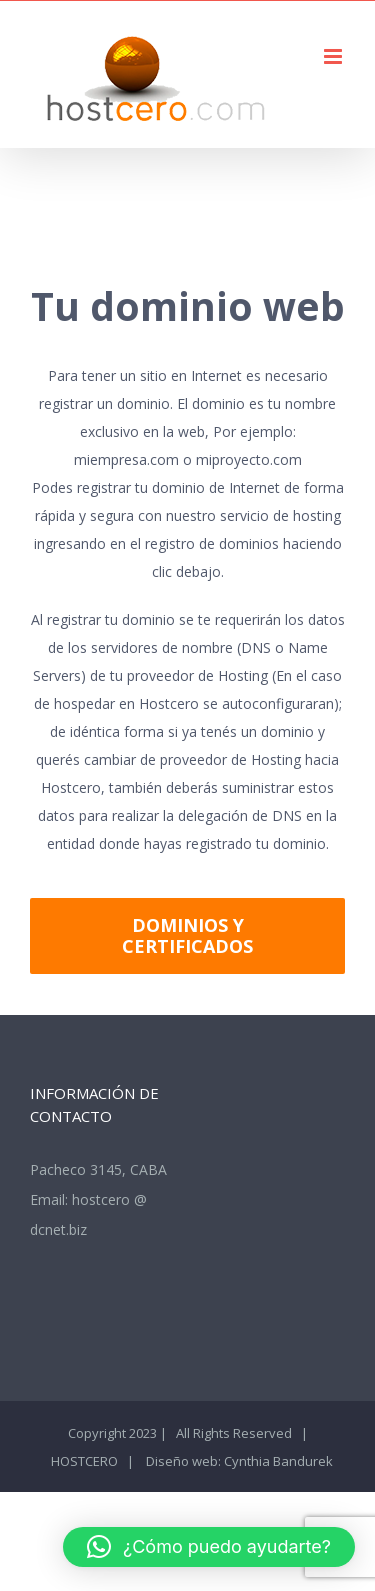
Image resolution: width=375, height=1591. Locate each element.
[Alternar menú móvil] (334, 56)
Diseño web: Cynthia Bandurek (238, 1461)
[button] (209, 1547)
